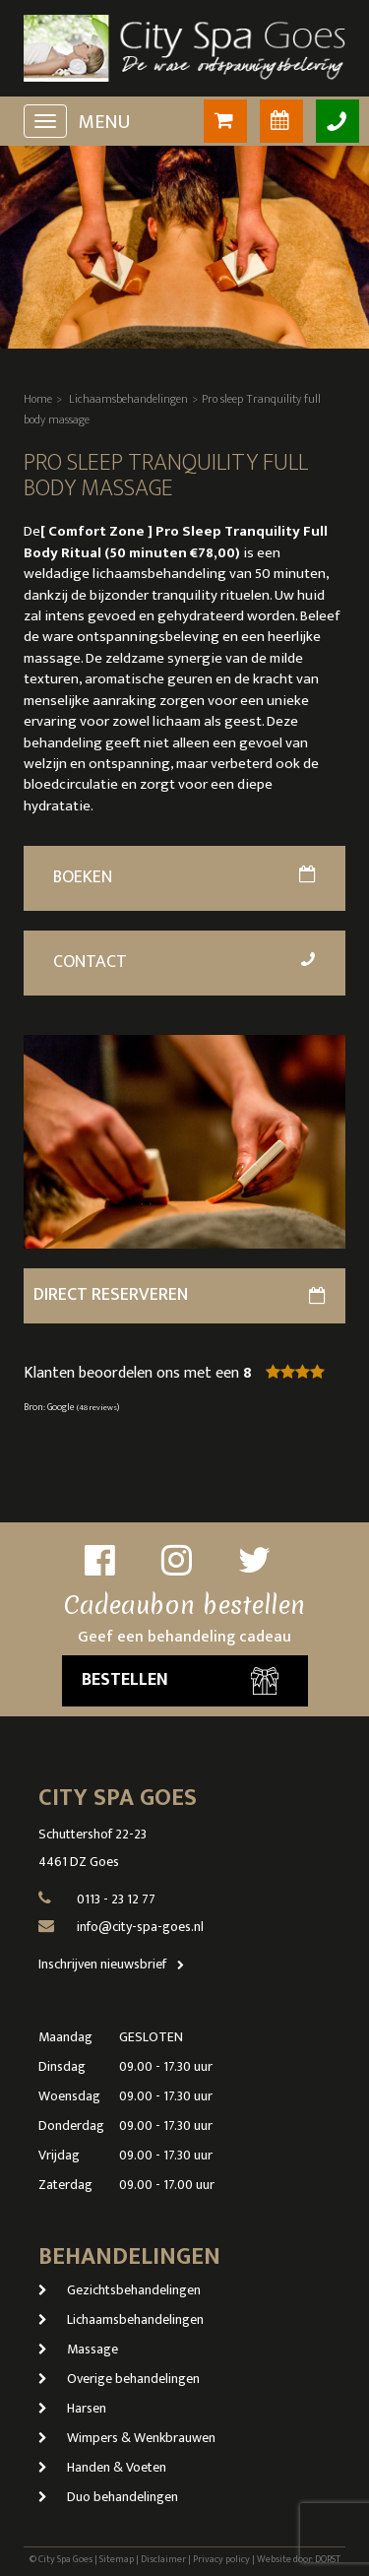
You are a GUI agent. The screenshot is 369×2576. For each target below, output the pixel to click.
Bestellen (180, 1680)
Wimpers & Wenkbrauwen (126, 2437)
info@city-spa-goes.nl (140, 1926)
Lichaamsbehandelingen (128, 399)
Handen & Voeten (102, 2467)
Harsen (72, 2408)
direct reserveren (179, 1295)
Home (38, 399)
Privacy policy (221, 2559)
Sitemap (116, 2559)
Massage (78, 2349)
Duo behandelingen (108, 2496)
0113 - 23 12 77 (116, 1899)
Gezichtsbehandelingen (119, 2290)
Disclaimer (163, 2559)
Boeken (184, 877)
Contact (185, 962)
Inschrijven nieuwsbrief (115, 1964)
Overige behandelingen (119, 2378)
